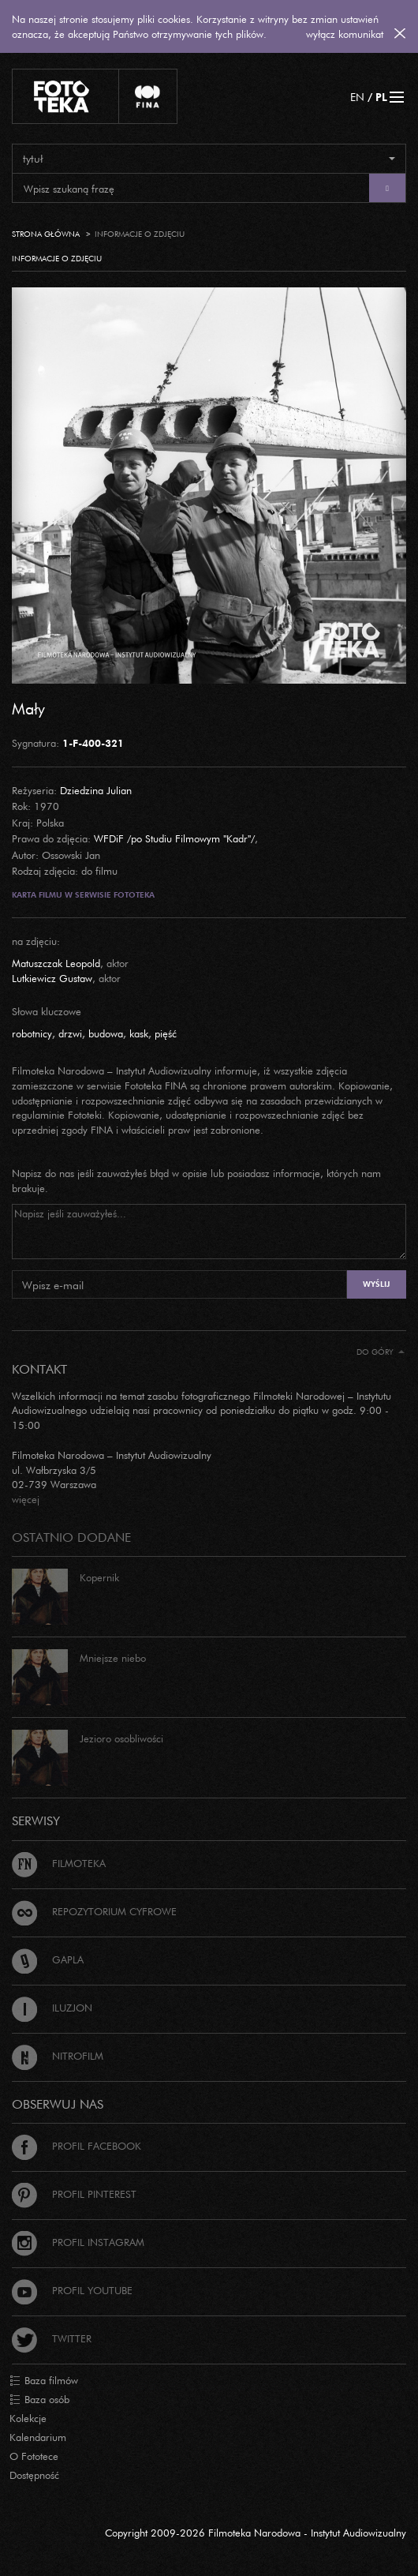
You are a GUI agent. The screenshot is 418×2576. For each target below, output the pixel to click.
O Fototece (33, 2456)
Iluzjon (52, 2007)
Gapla (48, 1959)
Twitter (51, 2338)
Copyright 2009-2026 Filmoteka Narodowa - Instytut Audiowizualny (255, 2532)
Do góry (380, 1352)
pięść (166, 1033)
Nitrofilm (57, 2055)
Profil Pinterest (74, 2194)
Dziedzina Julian (96, 790)
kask (138, 1033)
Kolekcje (28, 2418)
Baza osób (39, 2400)
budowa (105, 1033)
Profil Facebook (76, 2145)
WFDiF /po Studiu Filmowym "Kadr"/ (174, 838)
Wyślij (376, 1284)
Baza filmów (43, 2381)
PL (381, 96)
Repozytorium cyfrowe (94, 1911)
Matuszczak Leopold (56, 963)
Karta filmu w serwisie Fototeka (83, 895)
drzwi (70, 1033)
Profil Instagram (78, 2242)
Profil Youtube (72, 2290)
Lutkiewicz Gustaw (52, 978)
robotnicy (32, 1033)
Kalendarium (37, 2437)
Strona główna (46, 234)
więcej (25, 1499)
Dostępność (34, 2475)
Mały (28, 708)
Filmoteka (59, 1863)
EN (357, 96)
